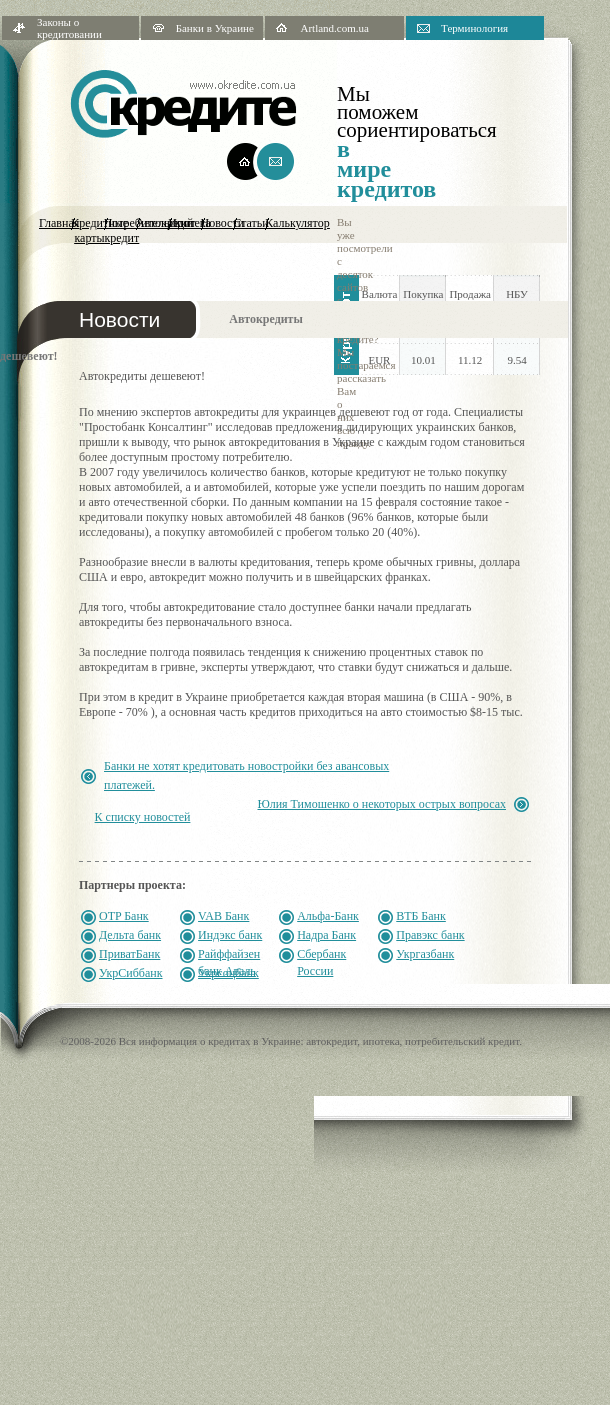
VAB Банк (223, 916)
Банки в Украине (215, 28)
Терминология (474, 28)
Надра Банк (326, 935)
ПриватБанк (129, 954)
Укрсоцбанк (228, 973)
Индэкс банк (230, 935)
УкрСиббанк (131, 973)
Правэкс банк (430, 935)
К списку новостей (143, 817)
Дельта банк (130, 935)
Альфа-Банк (328, 916)
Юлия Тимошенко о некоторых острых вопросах (381, 804)
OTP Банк (124, 916)
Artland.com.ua (334, 28)
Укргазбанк (425, 954)
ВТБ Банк (421, 916)
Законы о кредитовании (69, 28)
